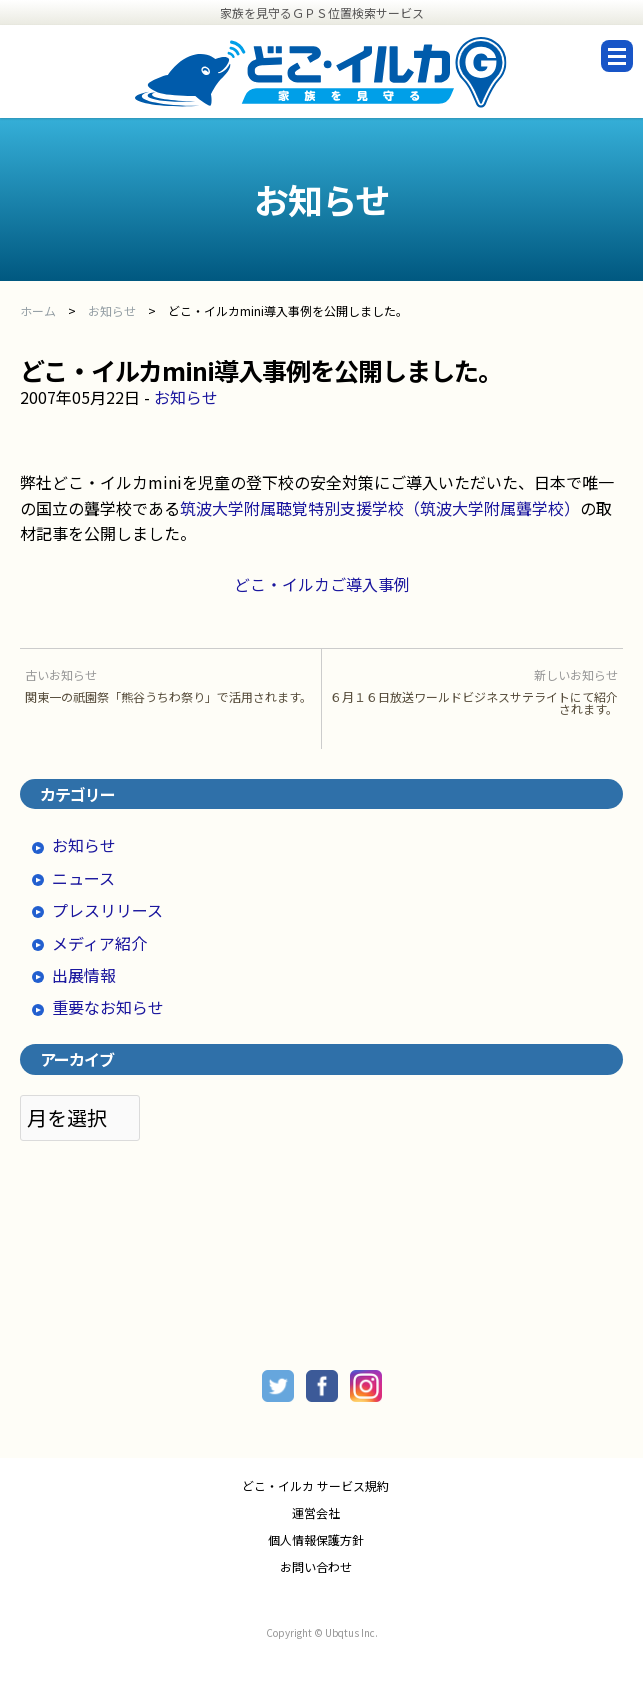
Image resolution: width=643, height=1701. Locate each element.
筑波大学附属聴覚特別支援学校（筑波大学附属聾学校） (380, 508)
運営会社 (316, 1513)
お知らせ (186, 397)
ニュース (83, 878)
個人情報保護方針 (316, 1540)
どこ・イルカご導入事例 (322, 584)
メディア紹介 (99, 943)
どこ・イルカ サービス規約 (315, 1486)
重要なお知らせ (108, 1007)
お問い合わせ (316, 1567)
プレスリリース (107, 910)
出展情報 (84, 975)
